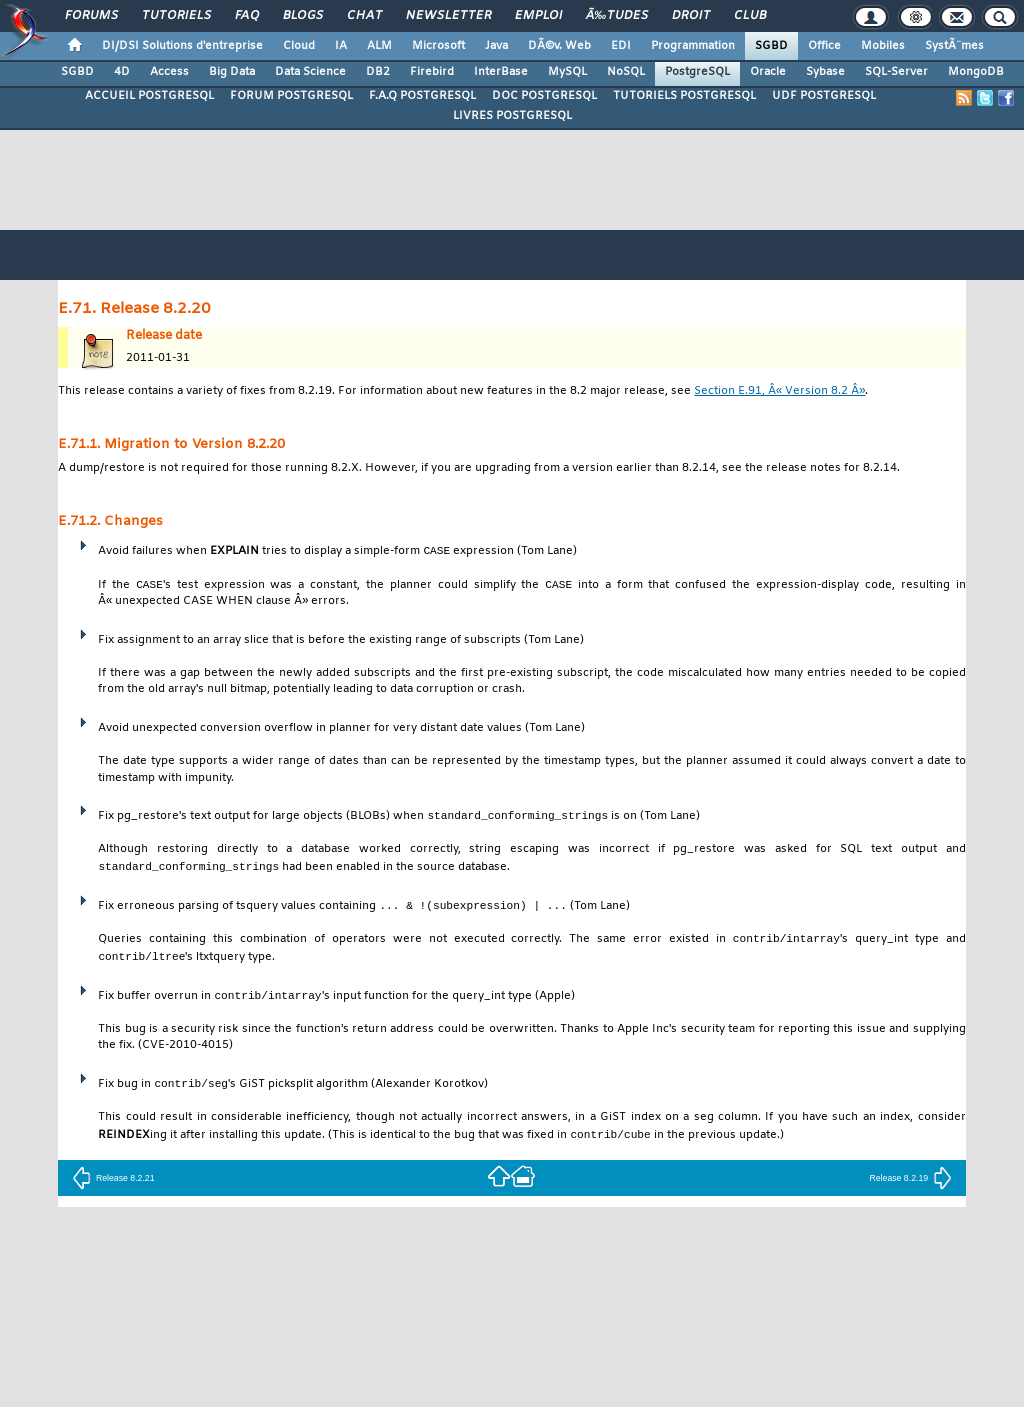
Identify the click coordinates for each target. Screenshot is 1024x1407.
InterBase (501, 72)
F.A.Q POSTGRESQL (422, 96)
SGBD (771, 46)
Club (750, 16)
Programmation (693, 46)
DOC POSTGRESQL (544, 96)
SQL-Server (896, 72)
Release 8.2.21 (113, 1183)
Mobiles (883, 46)
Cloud (299, 46)
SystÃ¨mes (954, 46)
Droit (691, 16)
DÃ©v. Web (559, 46)
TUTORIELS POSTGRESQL (684, 96)
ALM (379, 46)
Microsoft (438, 46)
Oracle (768, 72)
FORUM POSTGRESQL (291, 96)
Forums (91, 16)
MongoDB (976, 72)
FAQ (247, 16)
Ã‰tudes (617, 16)
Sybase (825, 72)
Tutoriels (176, 16)
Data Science (310, 72)
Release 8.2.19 (910, 1183)
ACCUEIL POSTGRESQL (149, 96)
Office (824, 46)
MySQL (567, 72)
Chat (364, 16)
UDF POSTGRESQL (824, 96)
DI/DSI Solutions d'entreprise (182, 46)
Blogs (303, 16)
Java (496, 46)
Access (169, 72)
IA (341, 46)
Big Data (232, 72)
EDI (621, 46)
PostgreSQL (697, 72)
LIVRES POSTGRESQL (512, 116)
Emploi (538, 16)
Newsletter (448, 16)
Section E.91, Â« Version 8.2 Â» (779, 391)
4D (122, 72)
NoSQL (626, 72)
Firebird (432, 72)
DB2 (378, 72)
